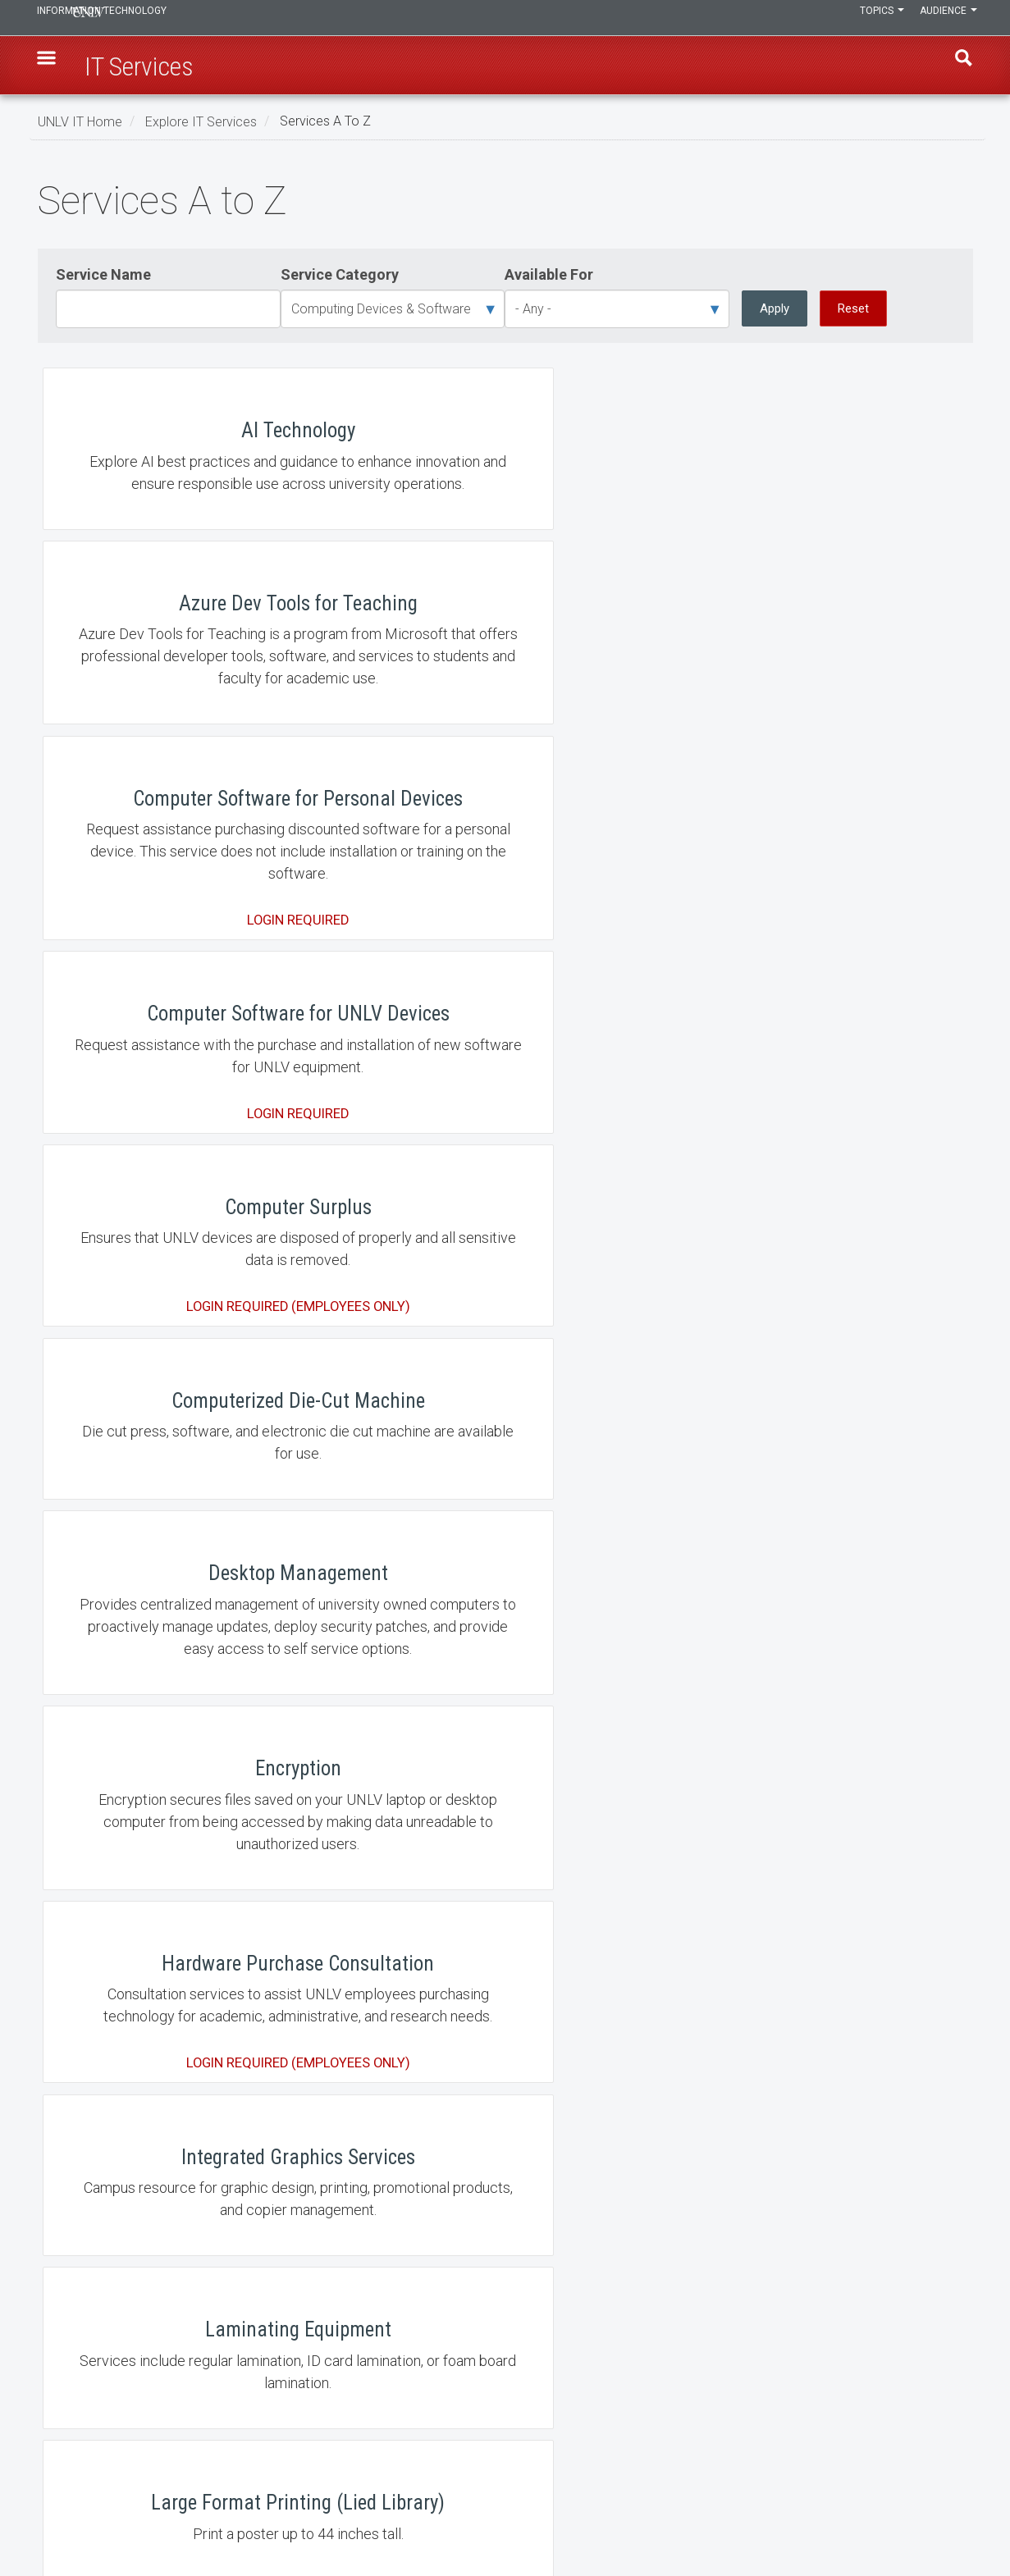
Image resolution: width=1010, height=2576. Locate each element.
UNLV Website (725, 2421)
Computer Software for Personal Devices (816, 507)
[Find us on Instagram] (944, 2516)
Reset (853, 308)
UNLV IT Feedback (736, 2378)
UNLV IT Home (80, 121)
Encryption (504, 1044)
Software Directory (193, 1971)
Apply (774, 308)
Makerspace (193, 1504)
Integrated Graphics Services (193, 1281)
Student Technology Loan (504, 1971)
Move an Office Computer (504, 1504)
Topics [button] (869, 18)
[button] (55, 66)
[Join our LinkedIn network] (952, 2516)
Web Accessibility (415, 2463)
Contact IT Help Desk (423, 2378)
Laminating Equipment (504, 1281)
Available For (549, 274)
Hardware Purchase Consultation (816, 1044)
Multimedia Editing (816, 1504)
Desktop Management (193, 1044)
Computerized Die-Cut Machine (816, 781)
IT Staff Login (84, 2463)
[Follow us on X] (961, 2516)
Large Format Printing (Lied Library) (816, 1281)
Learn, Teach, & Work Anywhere (131, 2378)
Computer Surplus (504, 781)
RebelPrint (504, 1738)
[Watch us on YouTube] (969, 2516)
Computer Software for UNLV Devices (193, 781)
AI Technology (193, 507)
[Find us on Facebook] (936, 2516)
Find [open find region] (955, 66)
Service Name (103, 274)
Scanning (816, 1738)
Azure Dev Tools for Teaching (504, 507)
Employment (403, 2421)
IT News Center (88, 2421)
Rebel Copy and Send (193, 1738)
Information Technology (149, 18)
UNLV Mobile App (193, 2206)
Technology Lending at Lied (816, 1971)
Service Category (340, 274)
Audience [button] (944, 18)
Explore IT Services (201, 121)
